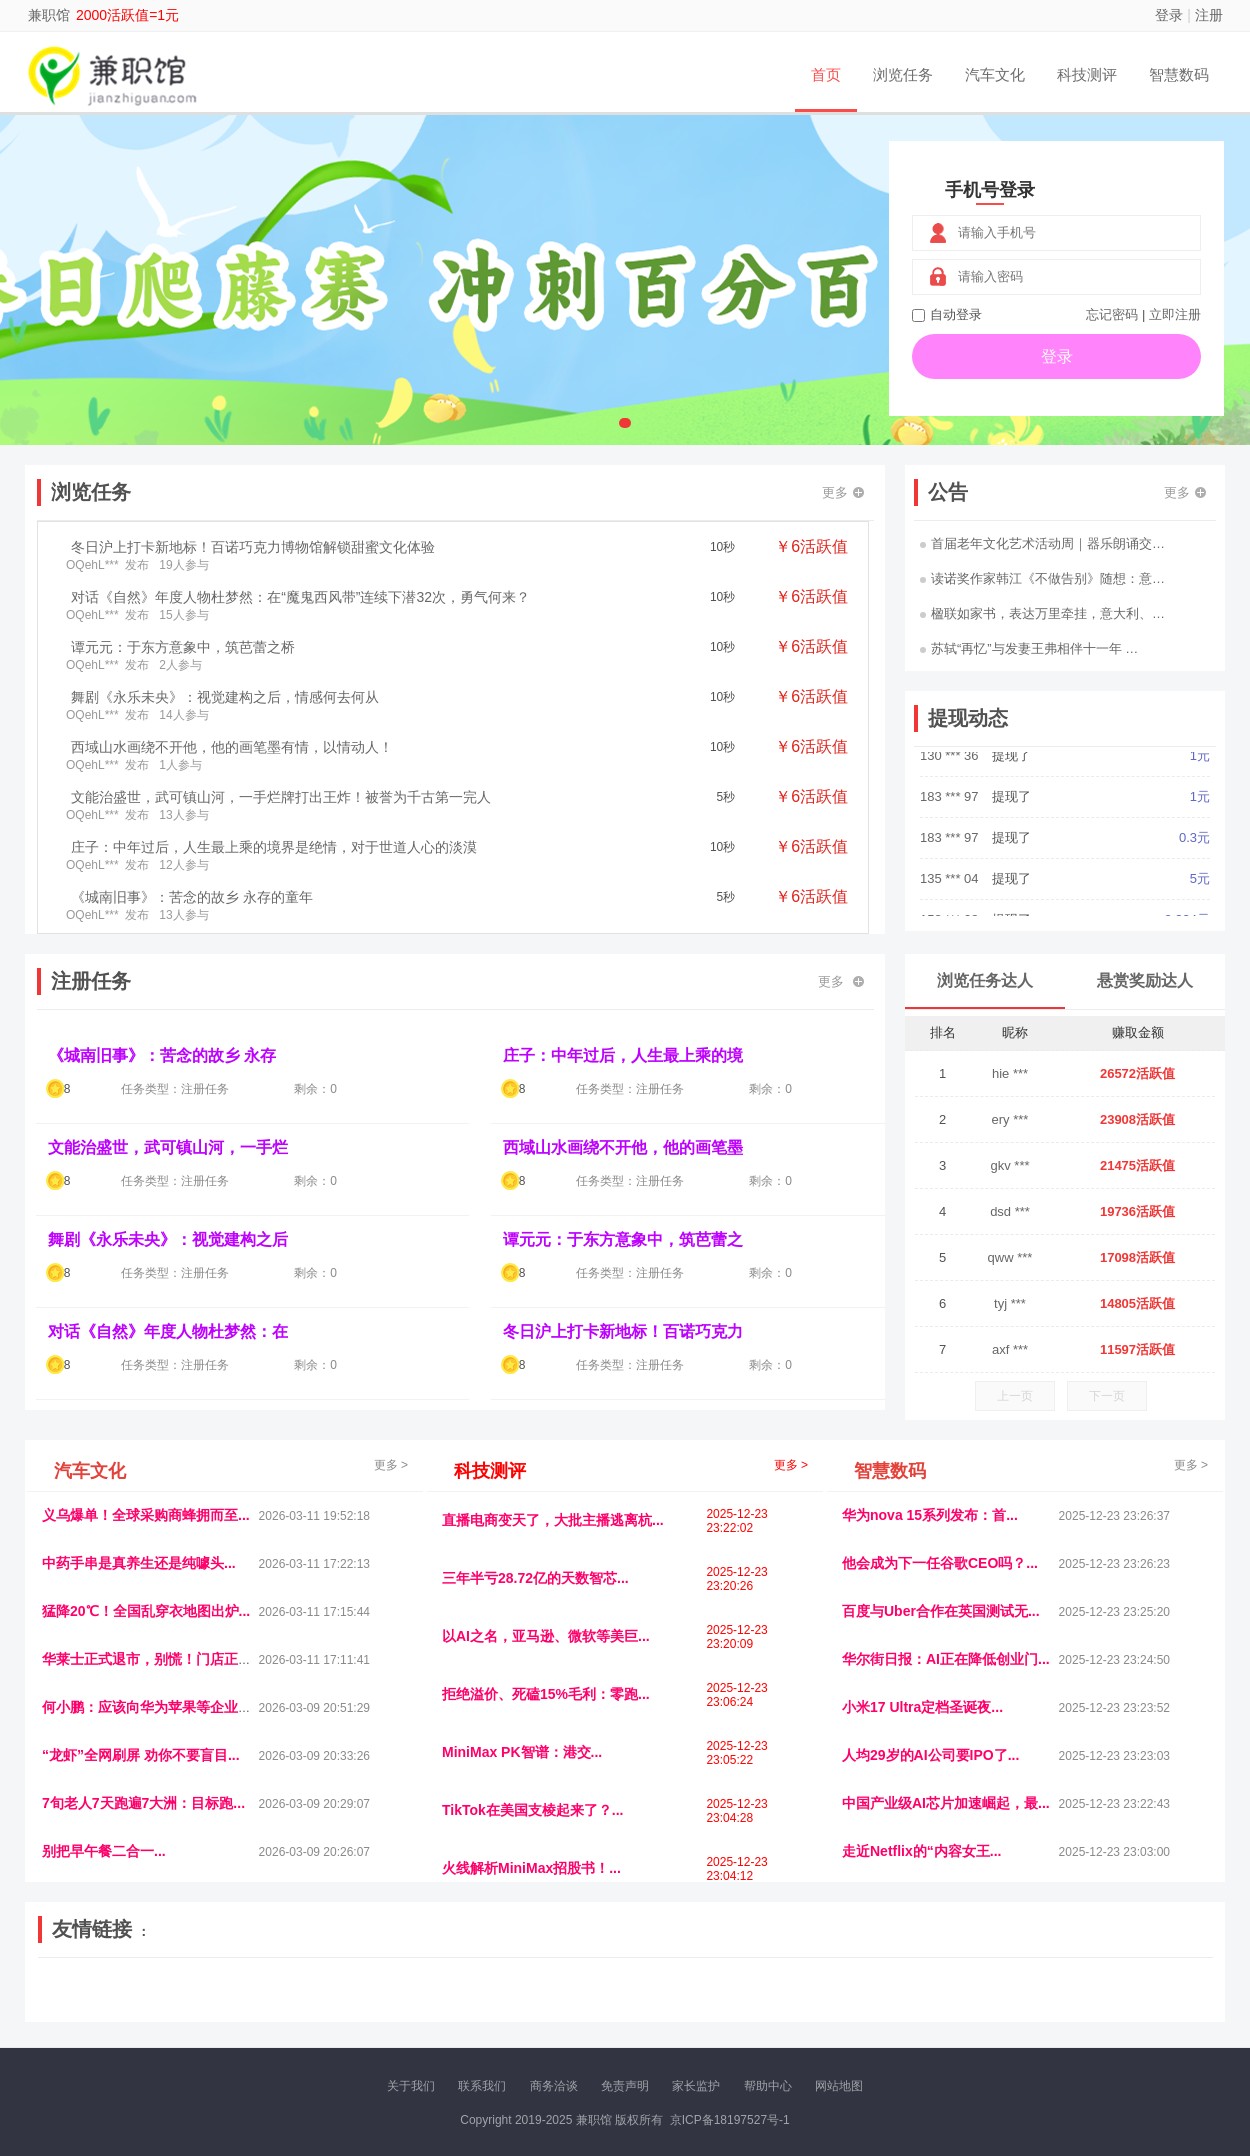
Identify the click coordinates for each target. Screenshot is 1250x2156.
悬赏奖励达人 (1145, 980)
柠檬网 (185, 2006)
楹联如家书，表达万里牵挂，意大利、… (1042, 613)
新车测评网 (1092, 2006)
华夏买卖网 (854, 2006)
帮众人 (1037, 2006)
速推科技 (996, 1989)
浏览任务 (903, 74)
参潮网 (554, 1989)
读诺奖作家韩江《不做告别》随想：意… (1042, 578)
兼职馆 (49, 15)
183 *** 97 (951, 812)
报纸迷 (496, 2006)
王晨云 (325, 2006)
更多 (843, 492)
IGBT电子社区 (660, 1989)
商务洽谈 (554, 2086)
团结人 (994, 2006)
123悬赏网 (1140, 1989)
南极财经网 (788, 2006)
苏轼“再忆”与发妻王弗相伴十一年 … (1029, 648)
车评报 (722, 1989)
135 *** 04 (951, 894)
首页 (826, 74)
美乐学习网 (81, 1989)
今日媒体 (942, 1989)
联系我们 (482, 2086)
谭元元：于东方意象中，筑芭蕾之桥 (183, 647)
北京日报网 (721, 2006)
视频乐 (402, 1989)
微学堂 (410, 2006)
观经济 (893, 1989)
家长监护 (696, 2086)
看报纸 (453, 2006)
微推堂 (952, 2006)
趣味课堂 (276, 2006)
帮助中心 (768, 2086)
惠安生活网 (348, 1989)
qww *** (1010, 1257)
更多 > (391, 1465)
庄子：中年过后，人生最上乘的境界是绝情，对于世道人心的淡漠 (274, 847)
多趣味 (142, 2006)
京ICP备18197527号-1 (730, 2120)
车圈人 (808, 1989)
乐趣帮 (228, 2006)
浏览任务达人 (985, 980)
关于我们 (411, 2086)
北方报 (1045, 1989)
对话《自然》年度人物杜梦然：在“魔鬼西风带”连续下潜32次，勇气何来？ (300, 597)
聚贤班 (666, 2006)
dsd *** (1010, 1211)
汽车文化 (995, 74)
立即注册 (1175, 314)
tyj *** (1010, 1303)
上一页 (1015, 1396)
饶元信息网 (148, 1989)
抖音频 (512, 1989)
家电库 (1088, 1989)
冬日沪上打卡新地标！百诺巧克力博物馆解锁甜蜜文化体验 (253, 547)
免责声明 (625, 2086)
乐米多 (538, 2006)
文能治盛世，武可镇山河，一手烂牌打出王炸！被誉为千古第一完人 (281, 797)
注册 (1209, 15)
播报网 (850, 1989)
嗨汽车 (765, 1989)
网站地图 (839, 2086)
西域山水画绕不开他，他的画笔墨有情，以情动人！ (232, 747)
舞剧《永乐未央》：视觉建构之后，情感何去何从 (225, 697)
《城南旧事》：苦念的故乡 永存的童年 (192, 897)
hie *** (1010, 1073)
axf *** (1010, 1349)
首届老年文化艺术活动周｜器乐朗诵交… (1042, 543)
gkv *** (1009, 1165)
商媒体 (581, 2006)
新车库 (909, 2006)
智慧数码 (1179, 74)
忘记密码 (1112, 314)
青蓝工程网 (214, 1989)
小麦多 (624, 2006)
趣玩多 (1146, 2006)
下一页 (1107, 1396)
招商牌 (368, 2006)
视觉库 (597, 1989)
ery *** (1010, 1119)
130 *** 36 (951, 771)
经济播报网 (457, 1989)
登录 (1169, 15)
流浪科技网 (281, 1989)
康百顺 (100, 2006)
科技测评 (1087, 74)
